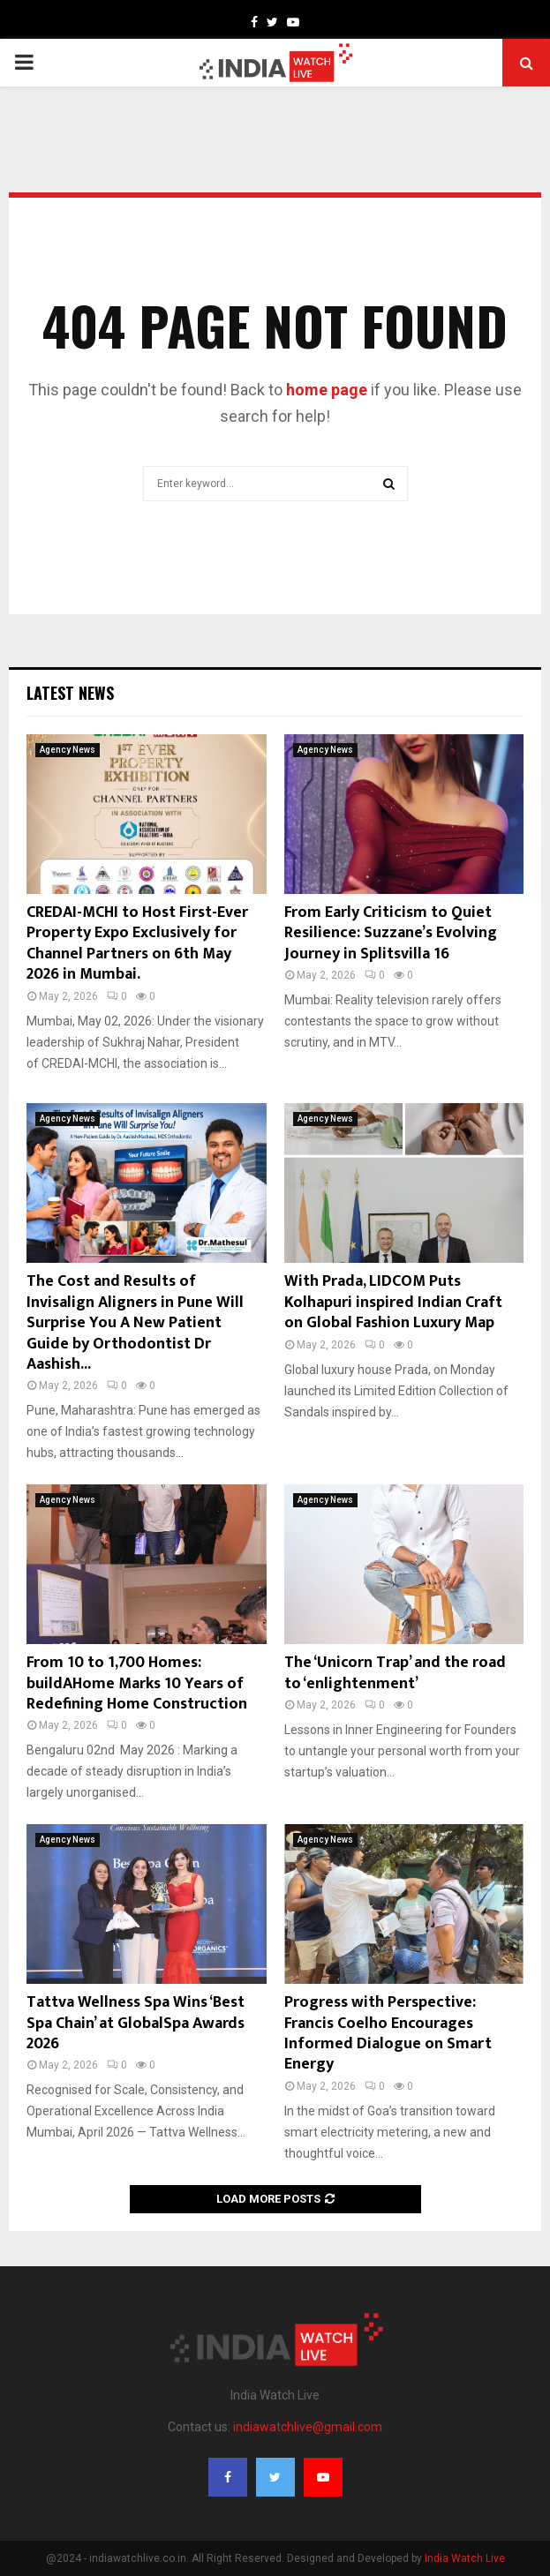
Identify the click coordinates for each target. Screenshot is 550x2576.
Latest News (70, 692)
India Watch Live (465, 2558)
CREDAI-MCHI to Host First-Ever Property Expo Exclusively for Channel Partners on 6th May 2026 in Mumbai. (137, 943)
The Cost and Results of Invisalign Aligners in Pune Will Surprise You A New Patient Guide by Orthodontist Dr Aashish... (135, 1323)
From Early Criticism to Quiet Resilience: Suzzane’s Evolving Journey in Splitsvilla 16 (390, 933)
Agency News (67, 750)
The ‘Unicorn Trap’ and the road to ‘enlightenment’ (395, 1672)
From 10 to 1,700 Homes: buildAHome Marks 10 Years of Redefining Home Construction (136, 1683)
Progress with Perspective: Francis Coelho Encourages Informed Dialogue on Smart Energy (388, 2033)
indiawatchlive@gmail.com (307, 2427)
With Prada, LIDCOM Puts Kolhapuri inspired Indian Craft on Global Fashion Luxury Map (393, 1302)
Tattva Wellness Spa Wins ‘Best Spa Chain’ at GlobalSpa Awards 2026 (135, 2023)
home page (326, 389)
